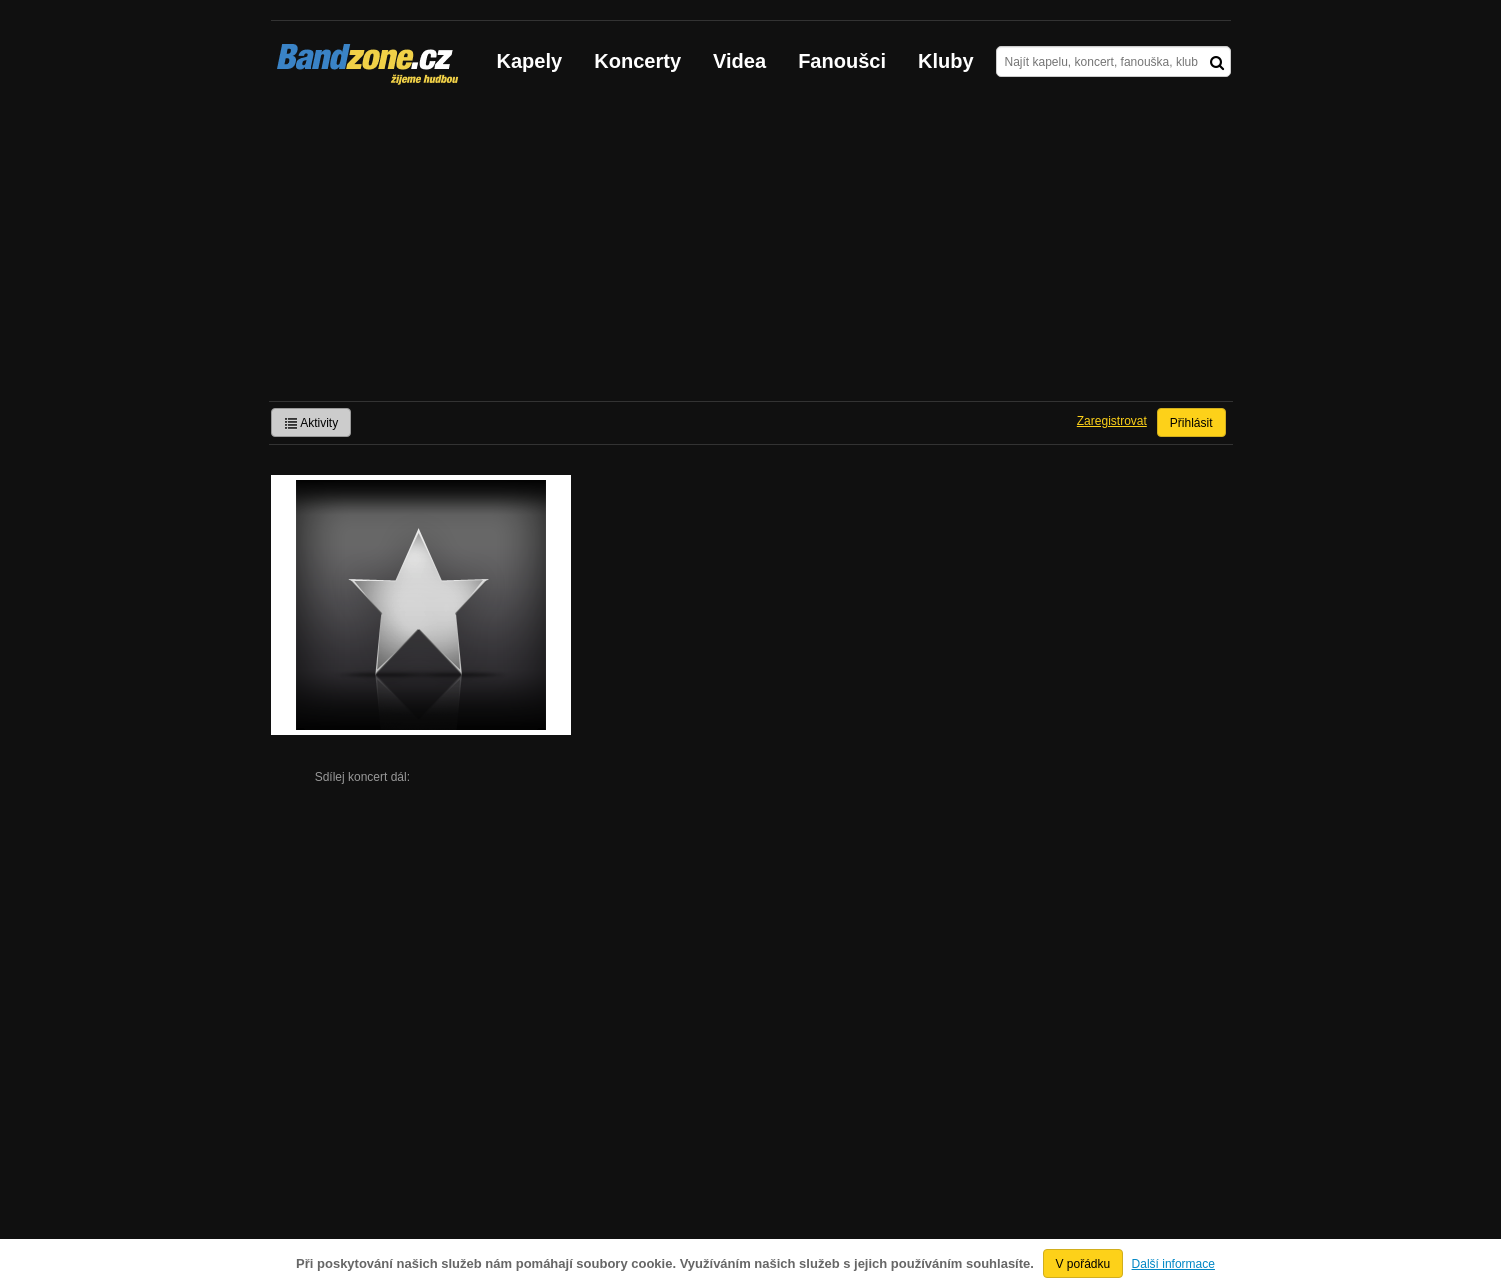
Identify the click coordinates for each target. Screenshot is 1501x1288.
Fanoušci (842, 61)
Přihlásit (1191, 423)
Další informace (1173, 1264)
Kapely (530, 61)
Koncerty (637, 61)
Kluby (946, 61)
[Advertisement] (751, 251)
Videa (739, 61)
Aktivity (311, 423)
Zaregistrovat (1112, 421)
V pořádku (1083, 1264)
